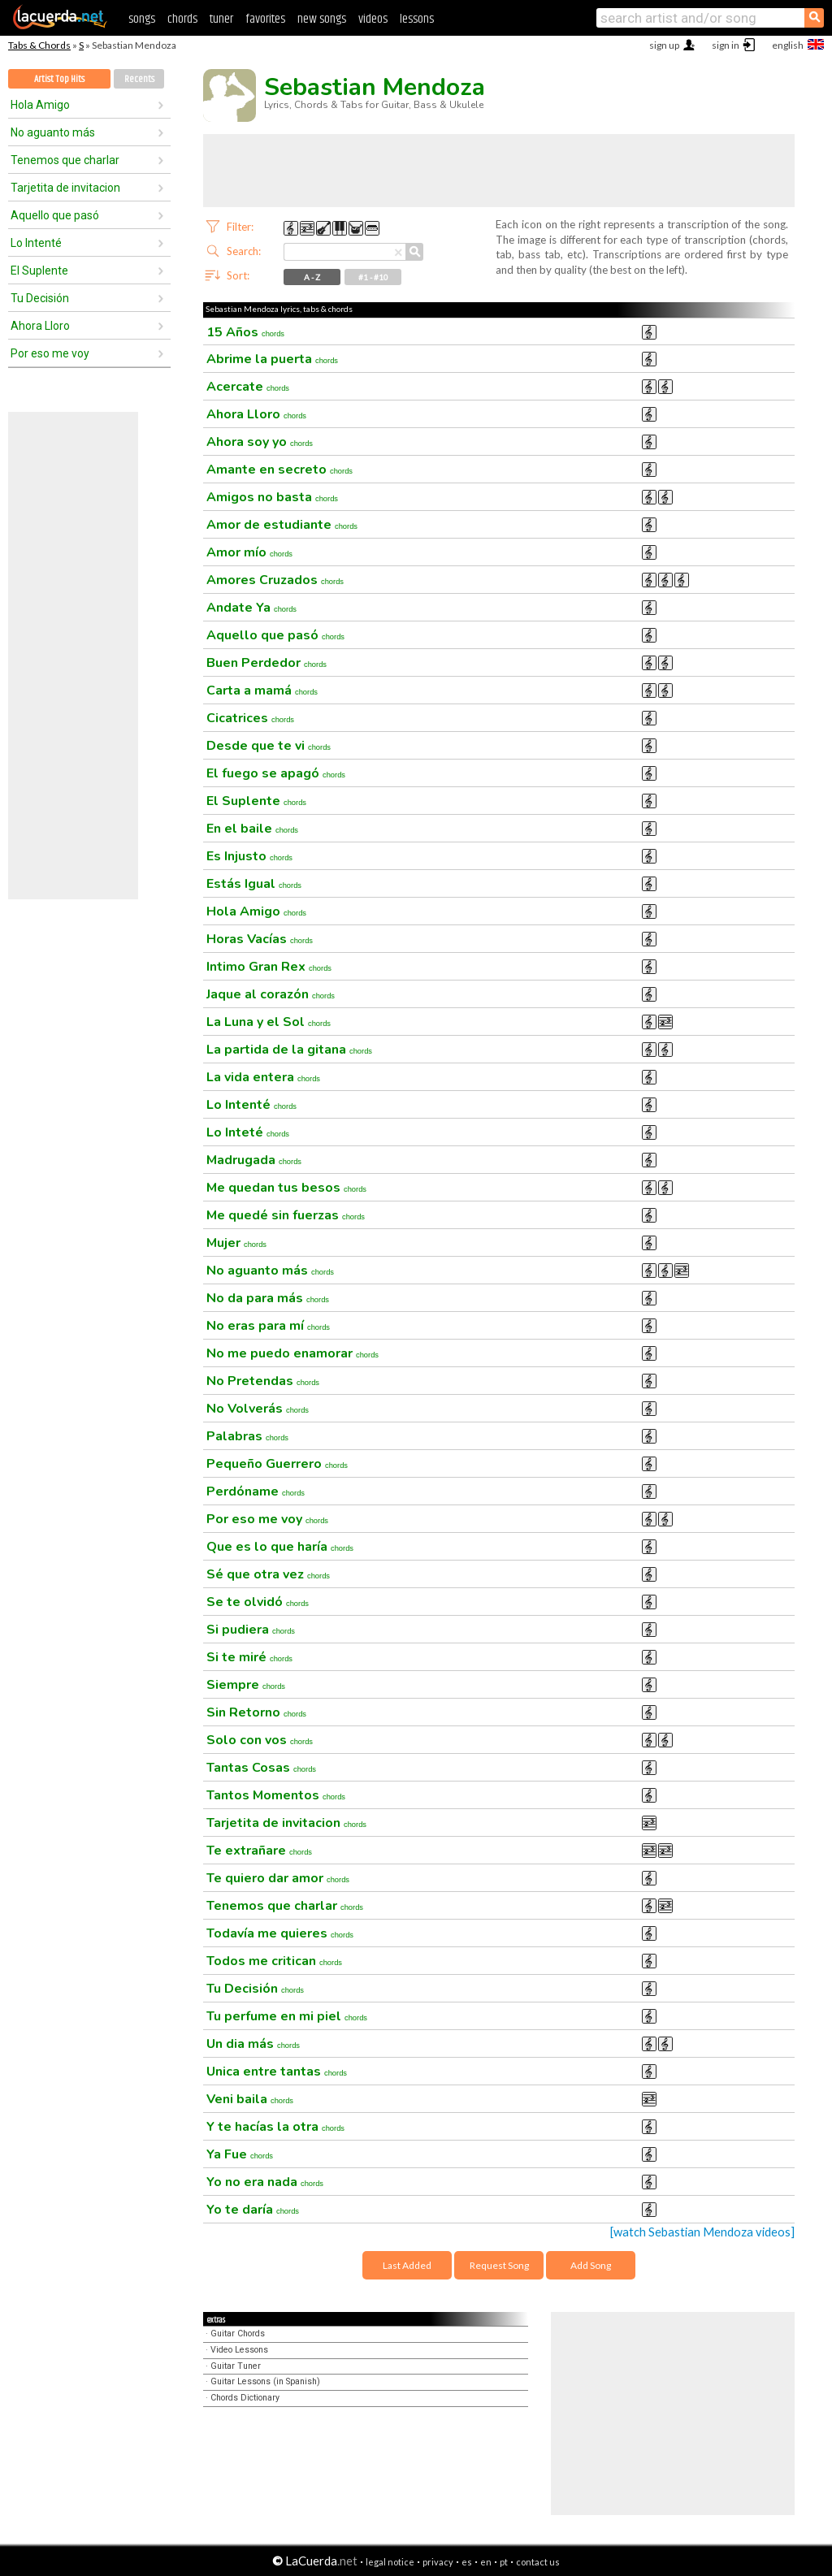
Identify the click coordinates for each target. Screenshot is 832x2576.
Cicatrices (250, 718)
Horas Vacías (259, 939)
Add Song (590, 2265)
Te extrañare (259, 1850)
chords (182, 19)
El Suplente (39, 270)
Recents (139, 79)
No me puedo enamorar (292, 1353)
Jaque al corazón (270, 994)
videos (373, 19)
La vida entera (263, 1077)
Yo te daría (252, 2210)
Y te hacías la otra (275, 2127)
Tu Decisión (40, 298)
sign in (725, 45)
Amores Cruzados (275, 580)
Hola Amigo (40, 104)
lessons (417, 19)
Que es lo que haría (279, 1547)
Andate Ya (251, 608)
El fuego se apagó (275, 773)
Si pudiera (250, 1630)
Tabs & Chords (39, 45)
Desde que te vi (268, 746)
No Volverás (257, 1409)
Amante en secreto (279, 469)
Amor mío (249, 552)
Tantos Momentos (275, 1795)
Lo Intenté (36, 242)
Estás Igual (253, 884)
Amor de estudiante (282, 525)
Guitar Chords (237, 2333)
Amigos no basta (272, 497)
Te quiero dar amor (277, 1878)
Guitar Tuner (235, 2366)
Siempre (245, 1685)
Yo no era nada (264, 2182)
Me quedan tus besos (286, 1188)
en (486, 2562)
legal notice (390, 2562)
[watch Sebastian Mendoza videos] (702, 2232)
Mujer (236, 1243)
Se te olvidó (257, 1602)
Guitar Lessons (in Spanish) (265, 2381)
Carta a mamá (262, 690)
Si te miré (249, 1657)
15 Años (245, 332)
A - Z (312, 277)
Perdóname (255, 1491)
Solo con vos (259, 1740)
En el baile (252, 829)
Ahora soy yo (259, 442)
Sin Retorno (256, 1712)
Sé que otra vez (268, 1574)
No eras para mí (268, 1326)
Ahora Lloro (40, 325)
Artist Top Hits (59, 79)
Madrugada (253, 1160)
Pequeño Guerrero (277, 1464)
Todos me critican (274, 1961)
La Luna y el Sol (268, 1022)
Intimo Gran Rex (269, 967)
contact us (538, 2562)
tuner (221, 19)
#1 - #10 (373, 277)
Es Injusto (249, 856)
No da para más (267, 1298)
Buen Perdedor (266, 663)
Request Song (499, 2265)
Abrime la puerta (272, 359)
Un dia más (253, 2044)
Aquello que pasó (55, 215)
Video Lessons (239, 2349)
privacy (437, 2562)
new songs (321, 19)
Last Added (407, 2265)
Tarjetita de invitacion (65, 187)
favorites (265, 19)
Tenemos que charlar (65, 160)
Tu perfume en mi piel (286, 2016)
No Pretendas (262, 1381)
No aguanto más (53, 132)
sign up (664, 45)
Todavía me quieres (279, 1933)
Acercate (247, 387)
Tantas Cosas (261, 1768)
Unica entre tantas (276, 2071)
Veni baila (249, 2099)
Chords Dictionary (245, 2397)
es (467, 2562)
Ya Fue (239, 2154)
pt (504, 2562)
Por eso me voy (50, 353)
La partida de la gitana (289, 1050)
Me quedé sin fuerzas (285, 1215)
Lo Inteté (247, 1132)
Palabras (247, 1436)
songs (141, 19)
